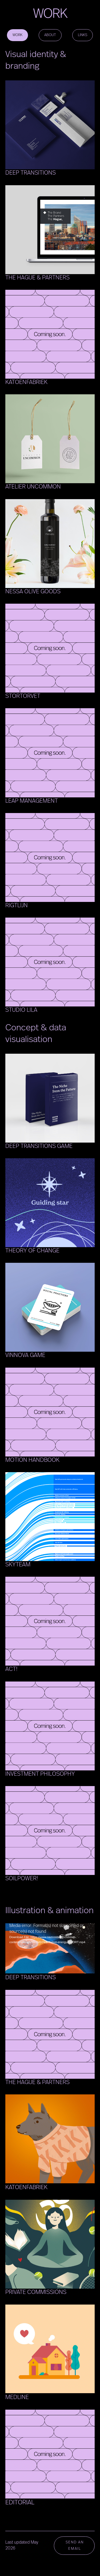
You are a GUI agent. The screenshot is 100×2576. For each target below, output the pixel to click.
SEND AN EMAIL (75, 2545)
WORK (17, 35)
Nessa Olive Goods (33, 592)
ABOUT (50, 35)
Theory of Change (32, 1251)
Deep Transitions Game (39, 1146)
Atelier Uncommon (33, 487)
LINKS (82, 35)
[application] (50, 1948)
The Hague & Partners (37, 278)
